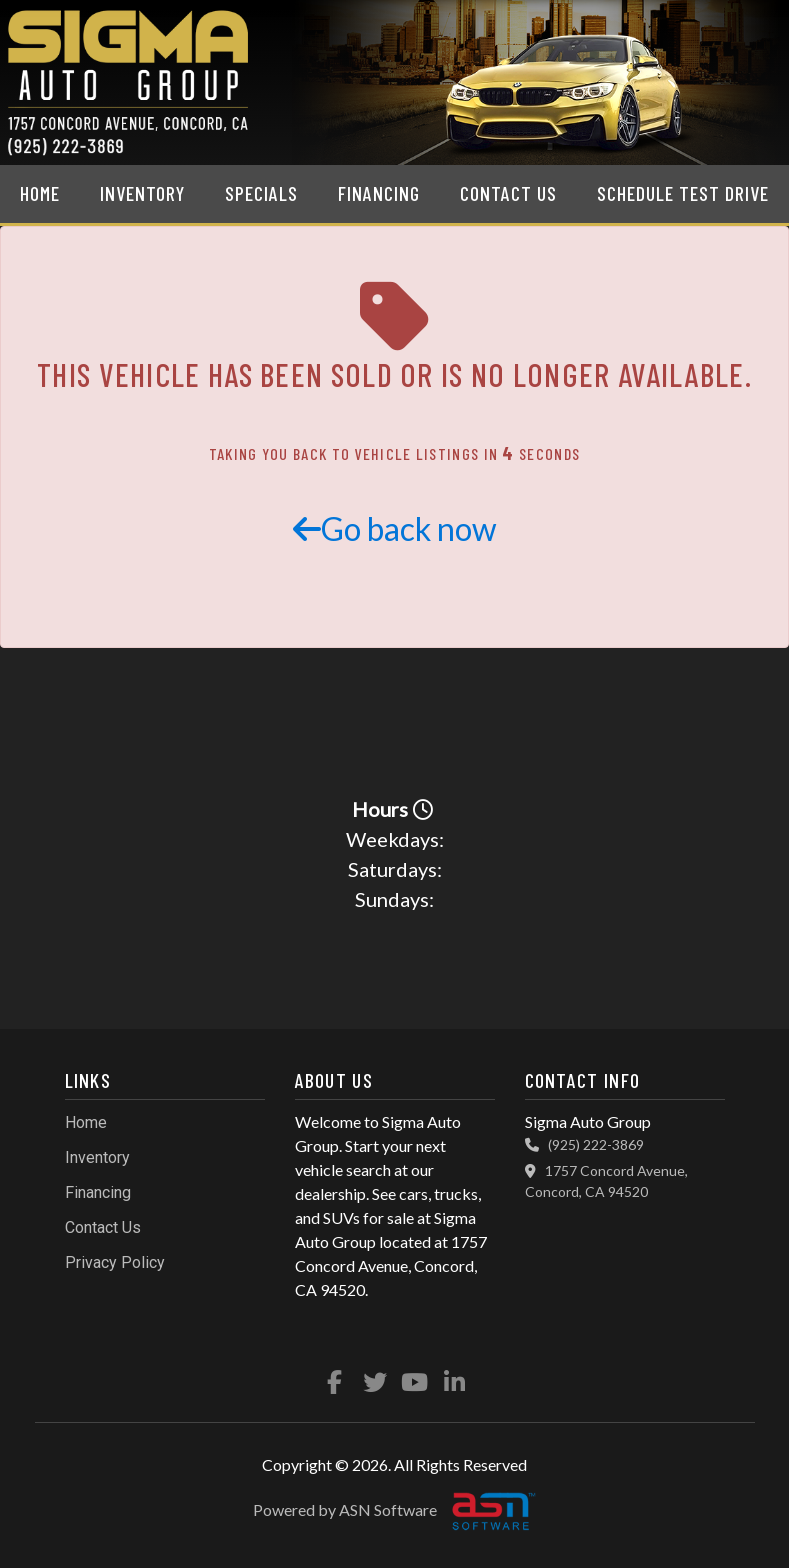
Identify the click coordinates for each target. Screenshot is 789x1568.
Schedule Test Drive (683, 193)
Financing (379, 193)
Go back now (395, 528)
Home (40, 193)
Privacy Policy (115, 1262)
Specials (261, 193)
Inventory (142, 193)
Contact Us (508, 193)
